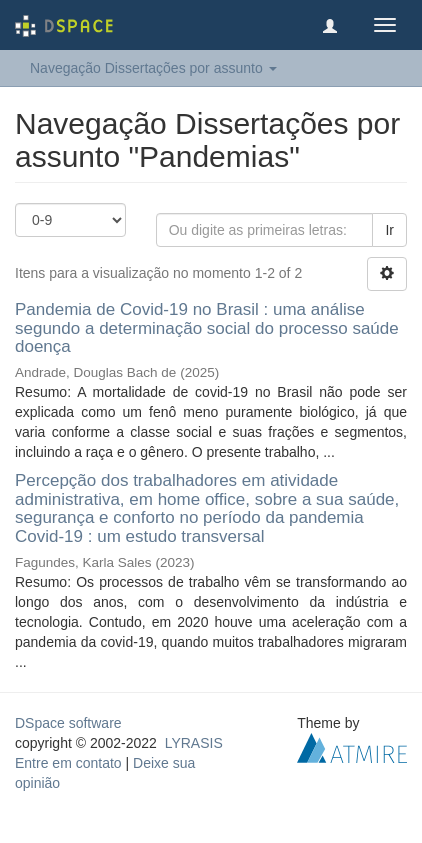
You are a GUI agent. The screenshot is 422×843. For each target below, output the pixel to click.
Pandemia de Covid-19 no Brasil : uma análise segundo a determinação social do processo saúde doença (207, 328)
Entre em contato (68, 763)
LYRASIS (194, 743)
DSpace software (68, 723)
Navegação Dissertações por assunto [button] (153, 68)
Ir (389, 230)
